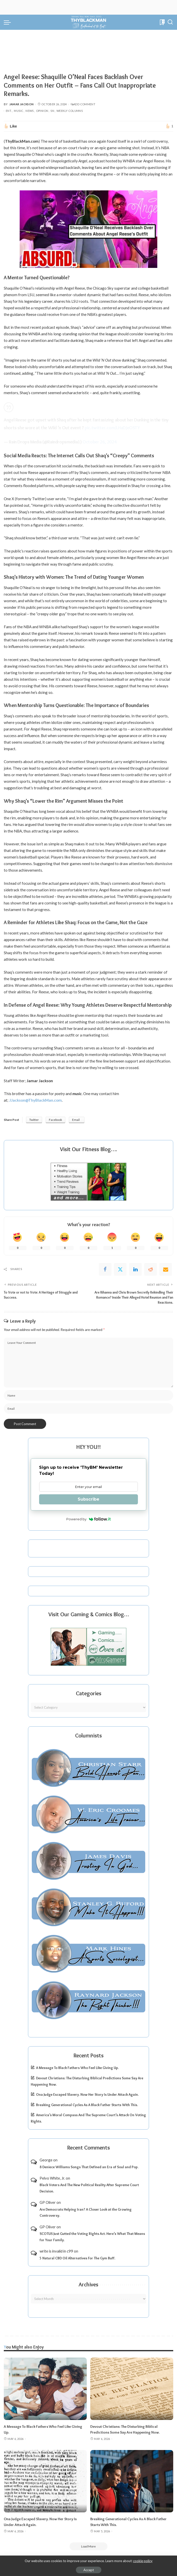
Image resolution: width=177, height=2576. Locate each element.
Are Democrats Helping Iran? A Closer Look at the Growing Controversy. (86, 2212)
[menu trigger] (8, 22)
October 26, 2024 (99, 442)
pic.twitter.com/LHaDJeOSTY (112, 428)
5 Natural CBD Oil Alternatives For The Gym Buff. (77, 2257)
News (29, 110)
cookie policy (143, 2561)
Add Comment (83, 104)
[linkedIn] (135, 1269)
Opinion (42, 110)
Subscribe (88, 1499)
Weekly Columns (69, 110)
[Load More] (88, 2545)
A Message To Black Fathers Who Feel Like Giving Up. (77, 2067)
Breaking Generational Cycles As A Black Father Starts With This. (87, 2104)
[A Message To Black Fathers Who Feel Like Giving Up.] (45, 2388)
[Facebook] (105, 1269)
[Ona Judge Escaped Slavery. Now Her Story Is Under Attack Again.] (45, 2480)
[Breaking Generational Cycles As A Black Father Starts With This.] (131, 2480)
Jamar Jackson (21, 104)
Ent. (9, 110)
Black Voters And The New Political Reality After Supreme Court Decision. (89, 2187)
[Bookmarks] (162, 22)
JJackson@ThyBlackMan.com (35, 1100)
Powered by (88, 1519)
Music (18, 110)
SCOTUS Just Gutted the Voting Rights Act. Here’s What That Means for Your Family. (92, 2236)
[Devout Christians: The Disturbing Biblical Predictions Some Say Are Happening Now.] (131, 2388)
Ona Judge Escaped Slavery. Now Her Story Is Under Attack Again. (87, 2094)
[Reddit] (150, 1269)
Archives (88, 2284)
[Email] (165, 1269)
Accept (88, 2570)
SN (52, 110)
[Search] (170, 22)
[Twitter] (120, 1269)
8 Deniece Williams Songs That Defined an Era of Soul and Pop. (89, 2166)
